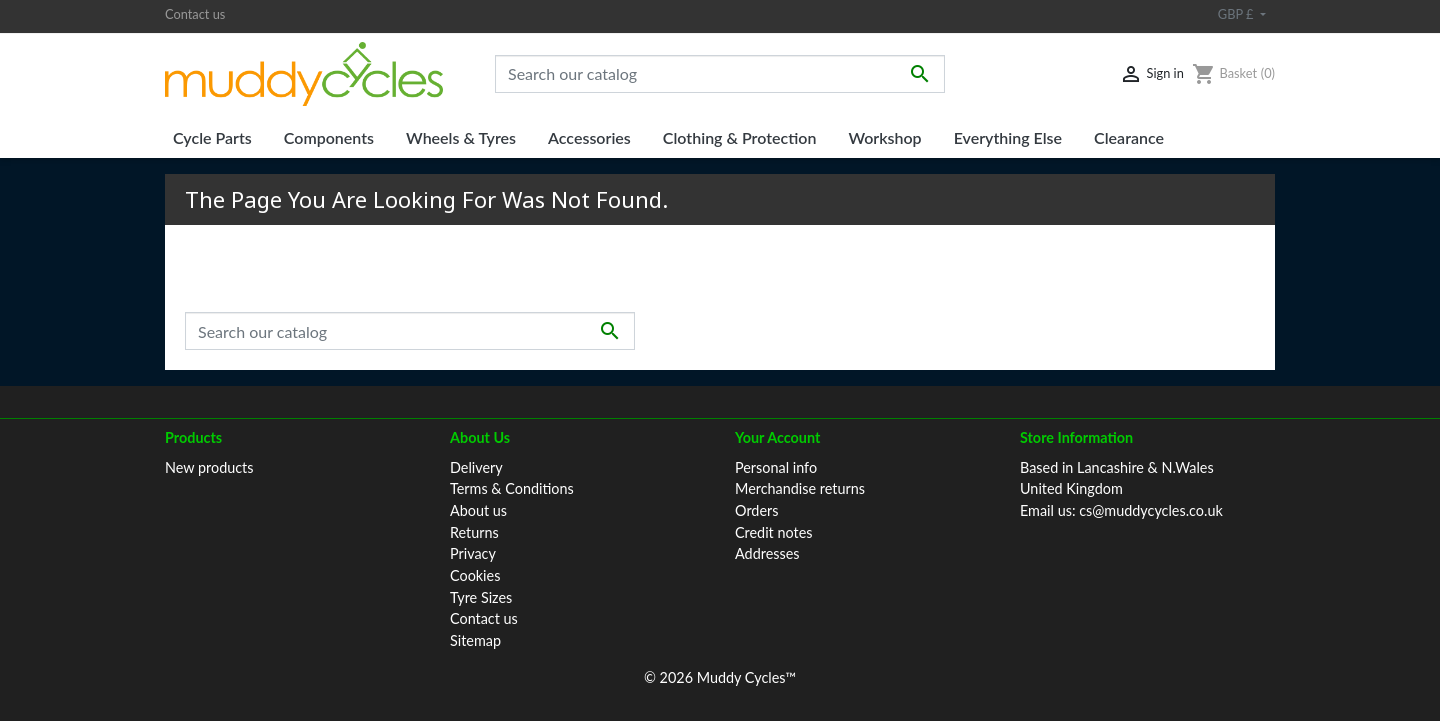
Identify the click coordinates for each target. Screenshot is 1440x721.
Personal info (776, 467)
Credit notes (773, 532)
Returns (474, 532)
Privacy (473, 553)
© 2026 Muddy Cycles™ (720, 677)
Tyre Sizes (481, 597)
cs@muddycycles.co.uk (1151, 510)
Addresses (767, 553)
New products (209, 467)
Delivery (476, 467)
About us (478, 510)
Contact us (195, 14)
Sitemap (475, 640)
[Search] (720, 74)
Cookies (475, 575)
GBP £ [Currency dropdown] (1237, 14)
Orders (756, 510)
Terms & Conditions (512, 488)
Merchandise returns (800, 488)
